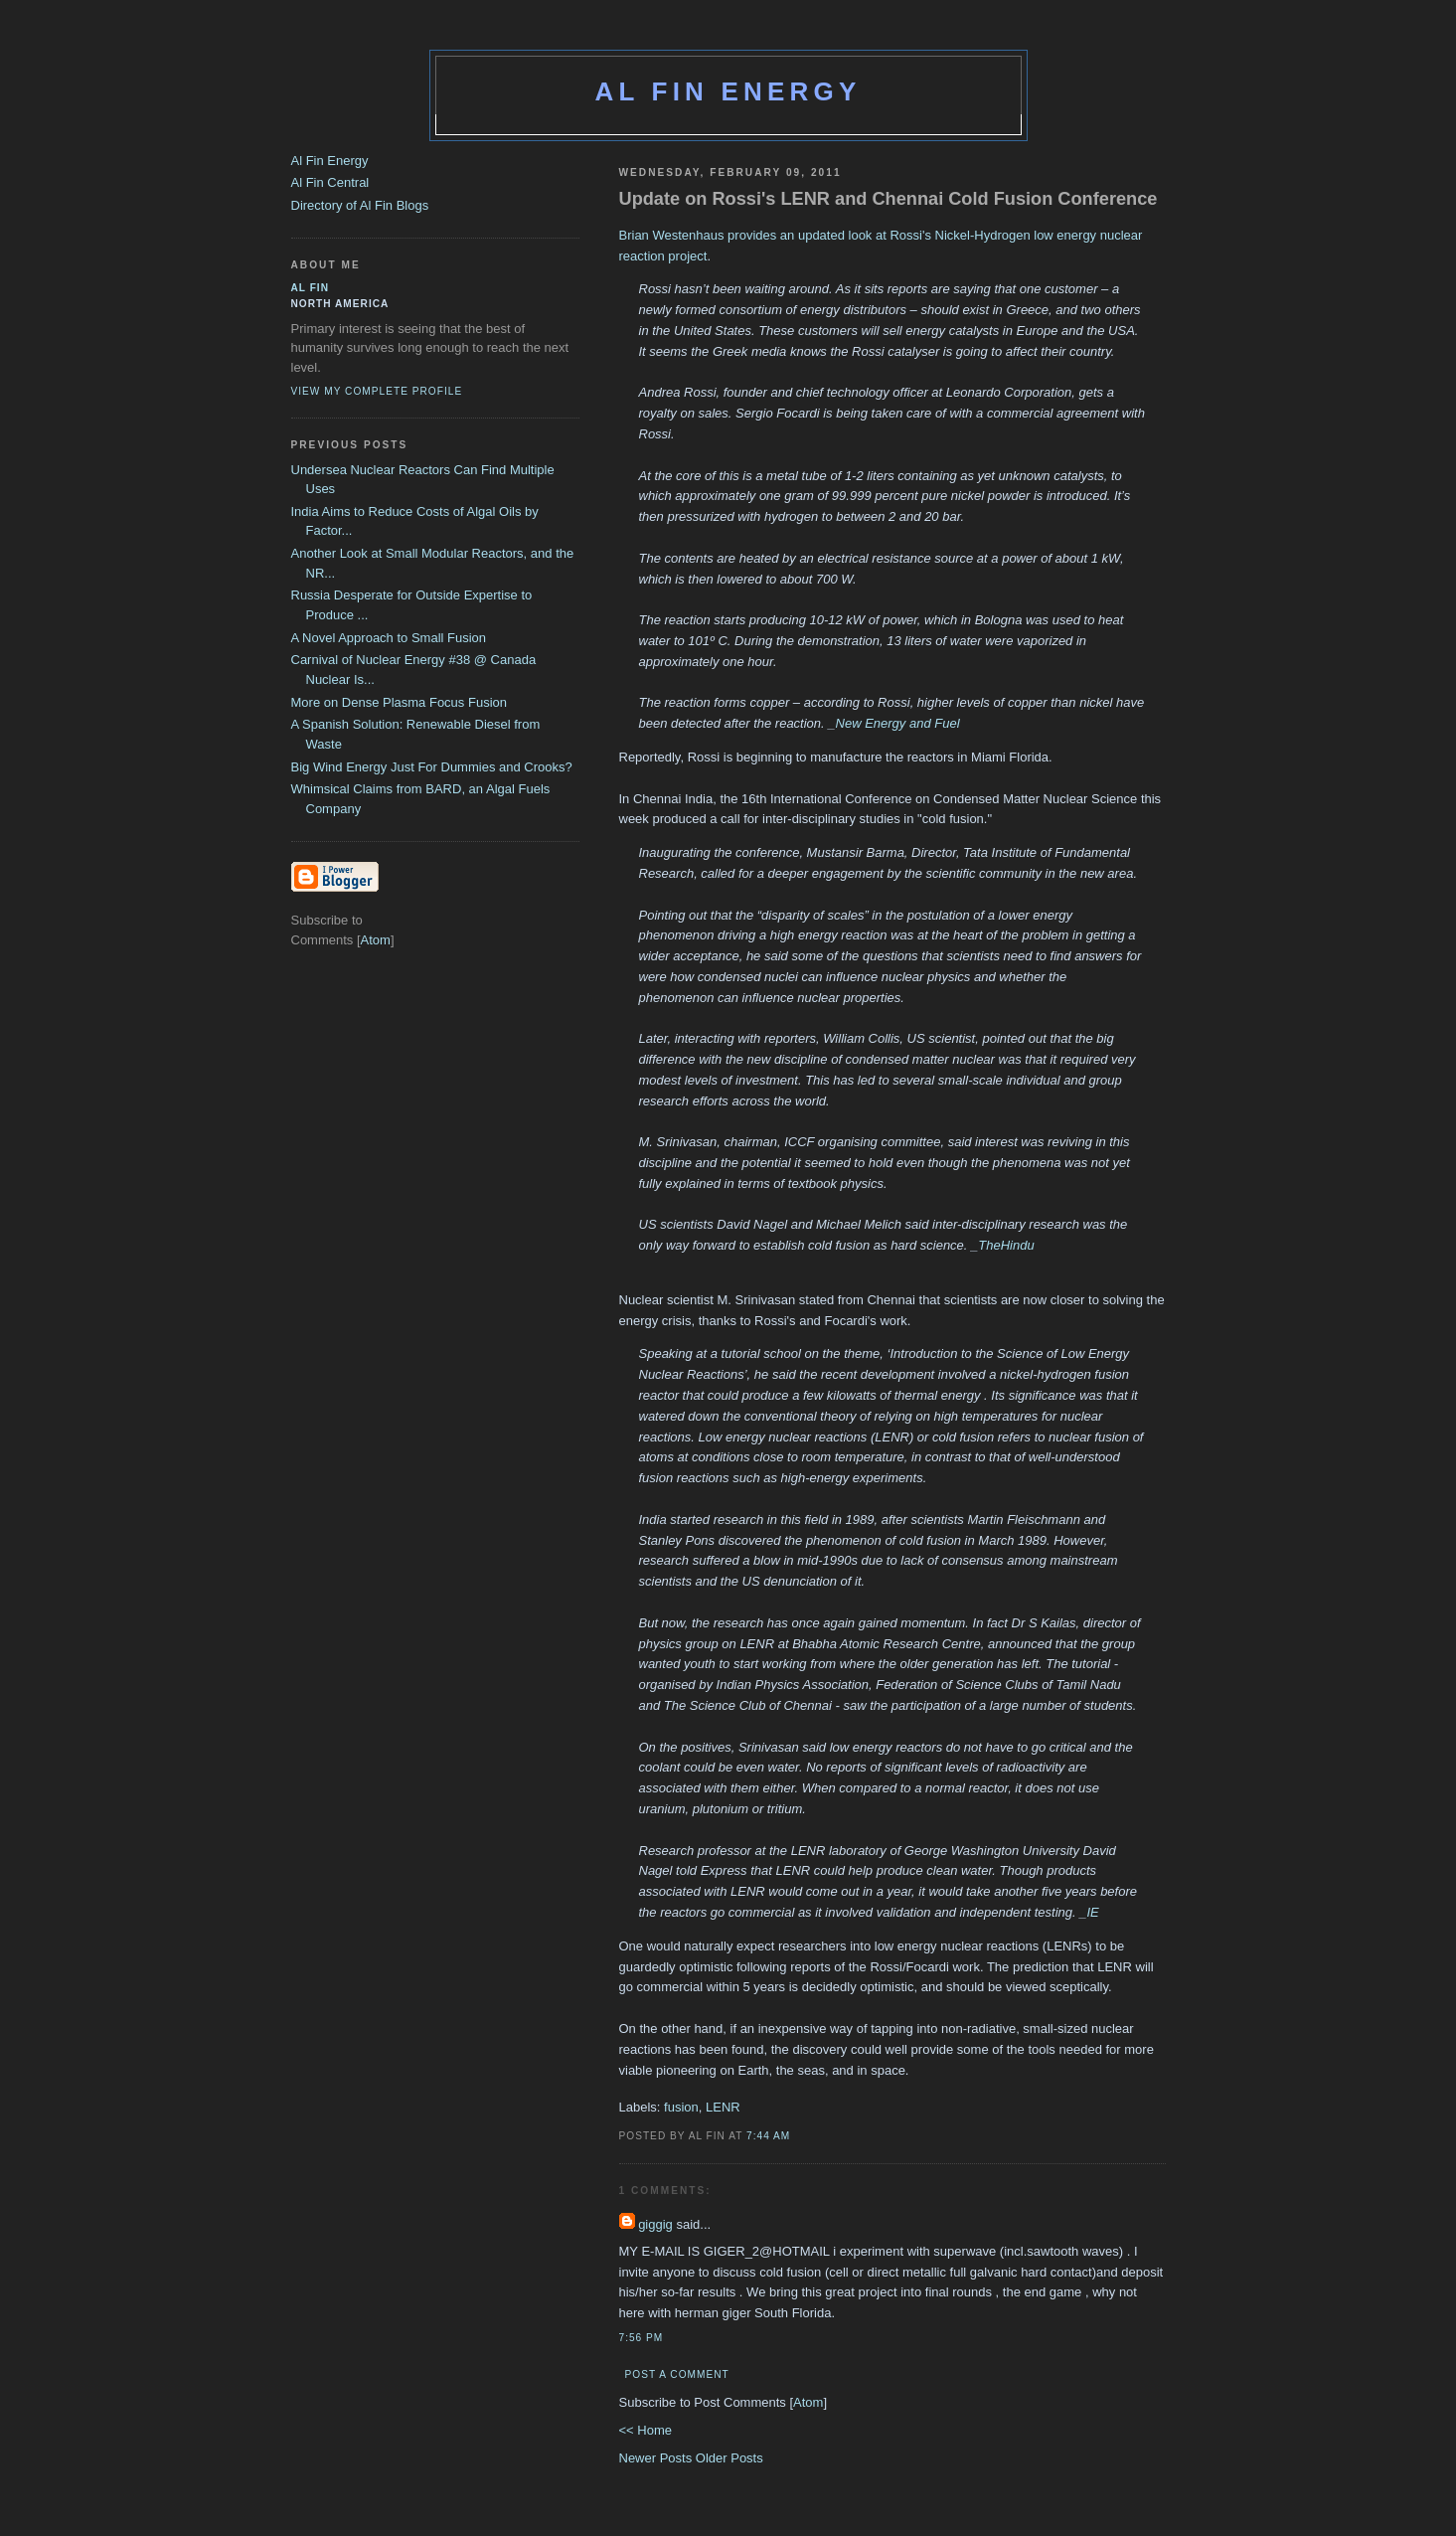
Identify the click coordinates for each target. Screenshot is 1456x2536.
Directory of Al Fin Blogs (360, 205)
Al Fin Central (330, 182)
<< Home (645, 2430)
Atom (808, 2402)
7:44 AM (768, 2135)
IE (1092, 1912)
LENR (723, 2107)
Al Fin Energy (728, 91)
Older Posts (729, 2458)
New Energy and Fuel (898, 723)
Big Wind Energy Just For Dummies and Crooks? (431, 767)
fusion (681, 2107)
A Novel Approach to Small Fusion (389, 637)
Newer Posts (657, 2458)
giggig (655, 2224)
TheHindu (1006, 1245)
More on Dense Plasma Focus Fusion (399, 702)
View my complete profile (377, 391)
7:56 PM (641, 2337)
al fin (310, 287)
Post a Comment (677, 2374)
